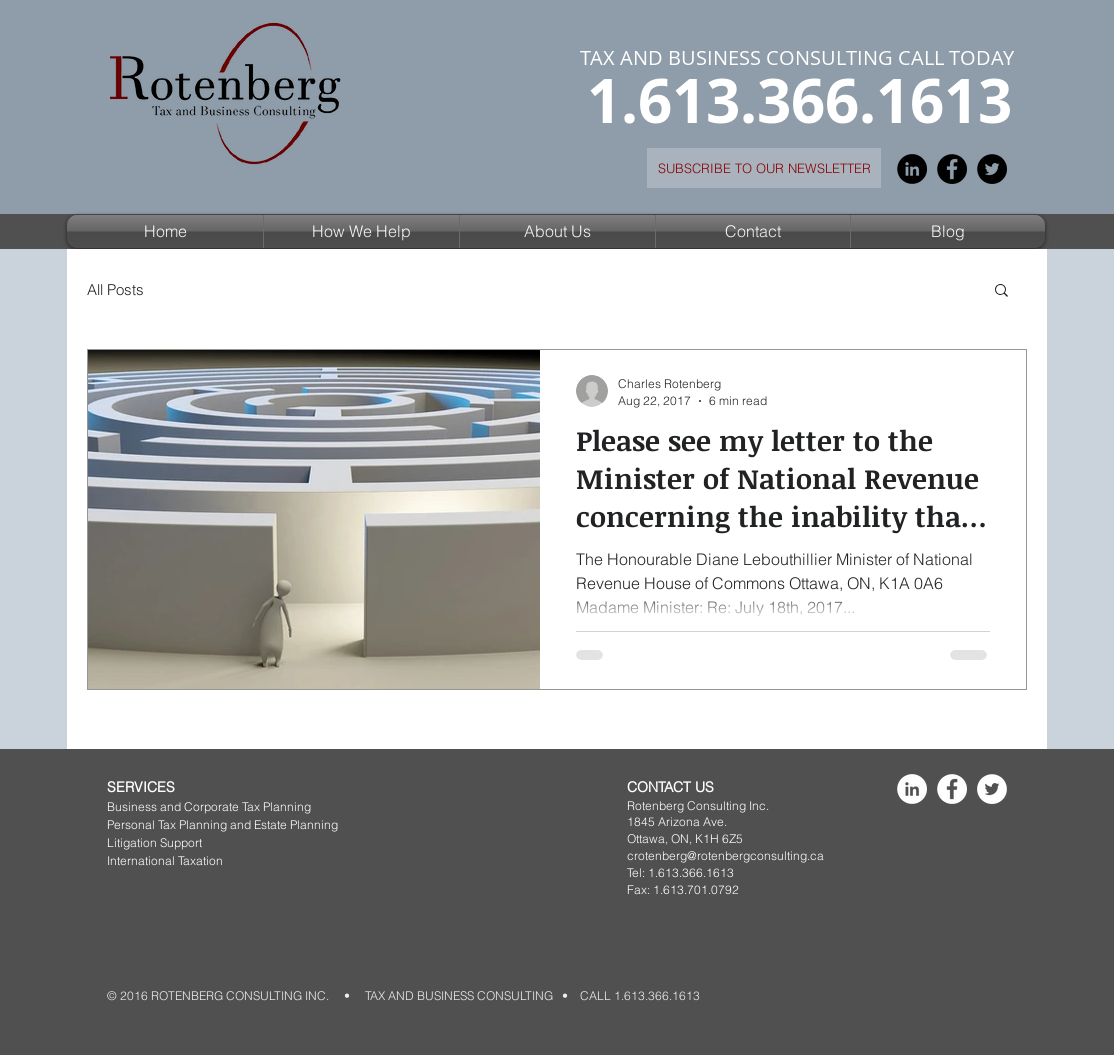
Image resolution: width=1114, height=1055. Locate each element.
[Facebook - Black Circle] (952, 169)
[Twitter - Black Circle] (992, 169)
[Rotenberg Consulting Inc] (912, 789)
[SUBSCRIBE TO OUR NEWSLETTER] (764, 168)
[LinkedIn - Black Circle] (912, 169)
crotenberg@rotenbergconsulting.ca (725, 855)
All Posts (115, 289)
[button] (361, 231)
